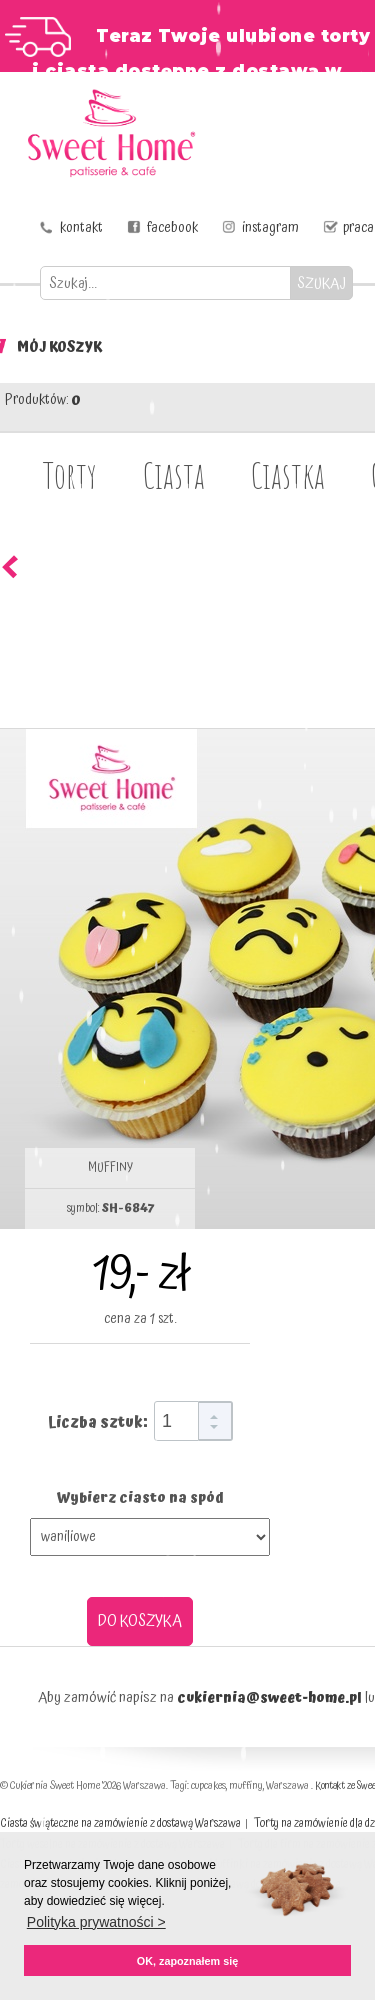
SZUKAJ (321, 283)
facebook (172, 228)
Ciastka (288, 475)
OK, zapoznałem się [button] (187, 1961)
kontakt (81, 228)
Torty (70, 475)
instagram (270, 228)
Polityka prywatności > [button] (96, 1922)
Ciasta (174, 475)
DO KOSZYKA (140, 1621)
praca (358, 228)
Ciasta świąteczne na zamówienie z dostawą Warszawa (120, 1823)
